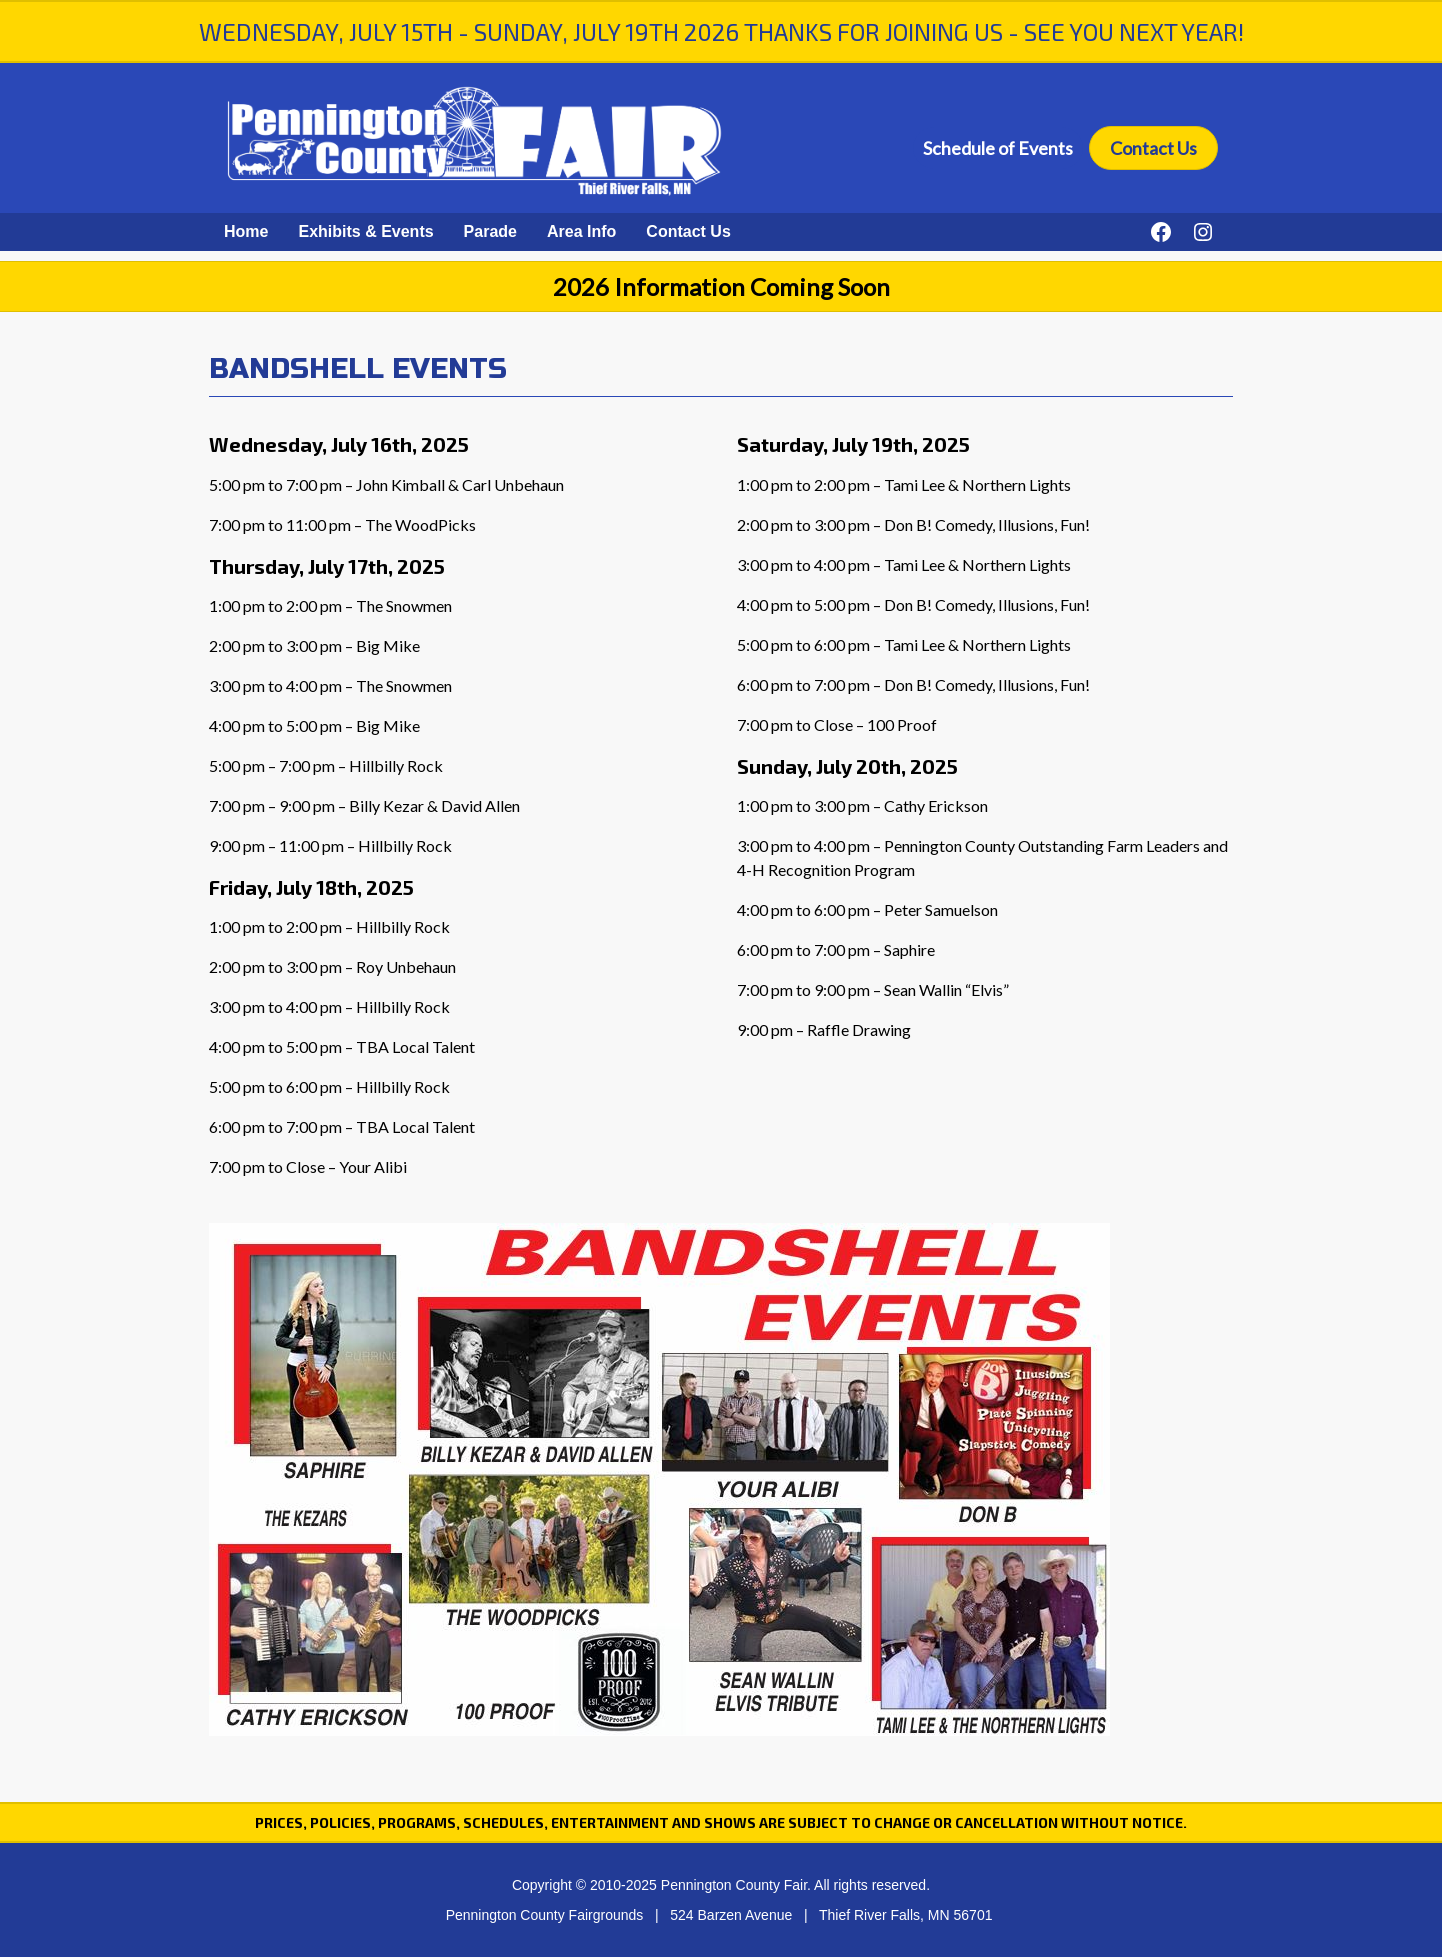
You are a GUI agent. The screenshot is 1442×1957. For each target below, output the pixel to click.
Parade (490, 231)
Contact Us (1153, 148)
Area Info (581, 231)
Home (246, 231)
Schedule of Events (998, 148)
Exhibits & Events (365, 231)
